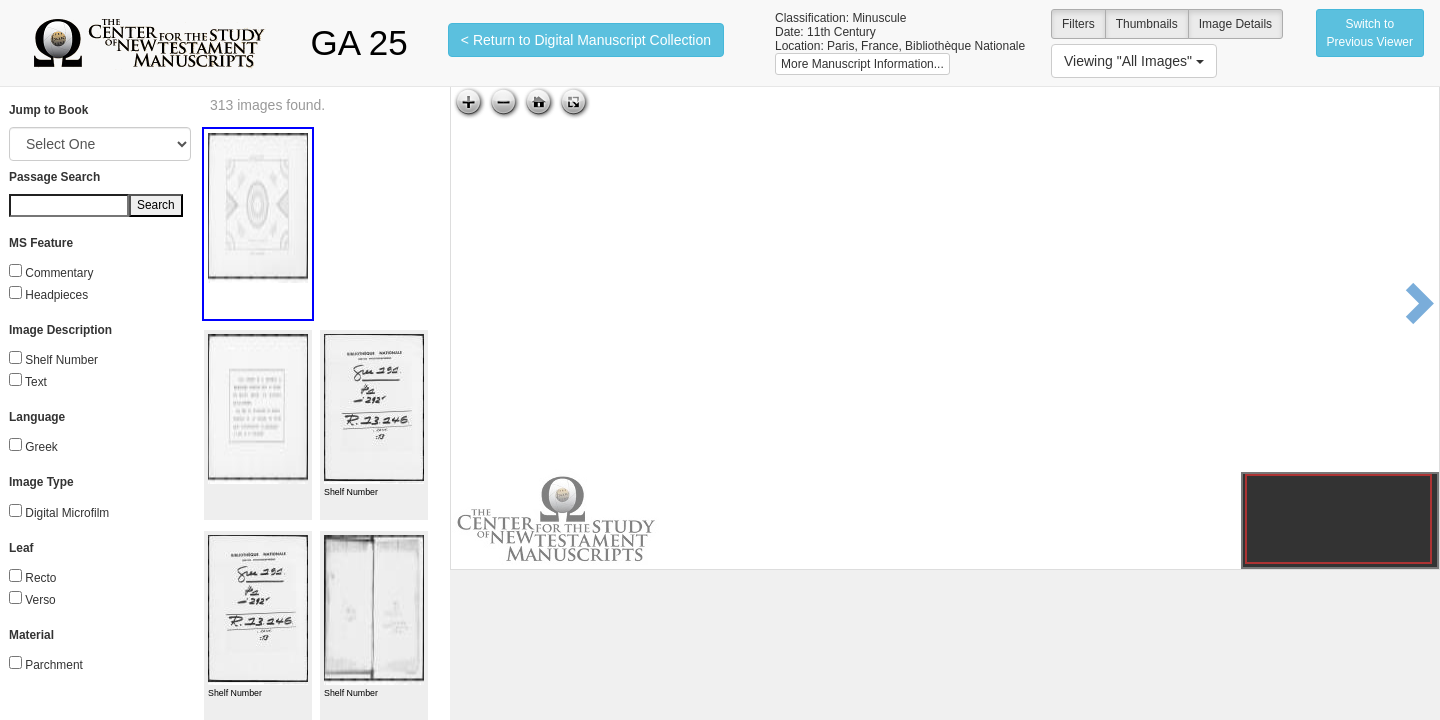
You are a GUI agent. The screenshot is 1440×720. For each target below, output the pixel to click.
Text (36, 382)
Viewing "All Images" (1134, 61)
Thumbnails (1147, 24)
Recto (40, 578)
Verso (40, 600)
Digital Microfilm (67, 513)
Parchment (54, 665)
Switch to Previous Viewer (1370, 33)
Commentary (59, 273)
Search (156, 205)
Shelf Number (61, 360)
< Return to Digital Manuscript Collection (586, 40)
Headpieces (56, 295)
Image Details (1235, 24)
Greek (41, 447)
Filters (1078, 24)
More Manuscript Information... (862, 64)
